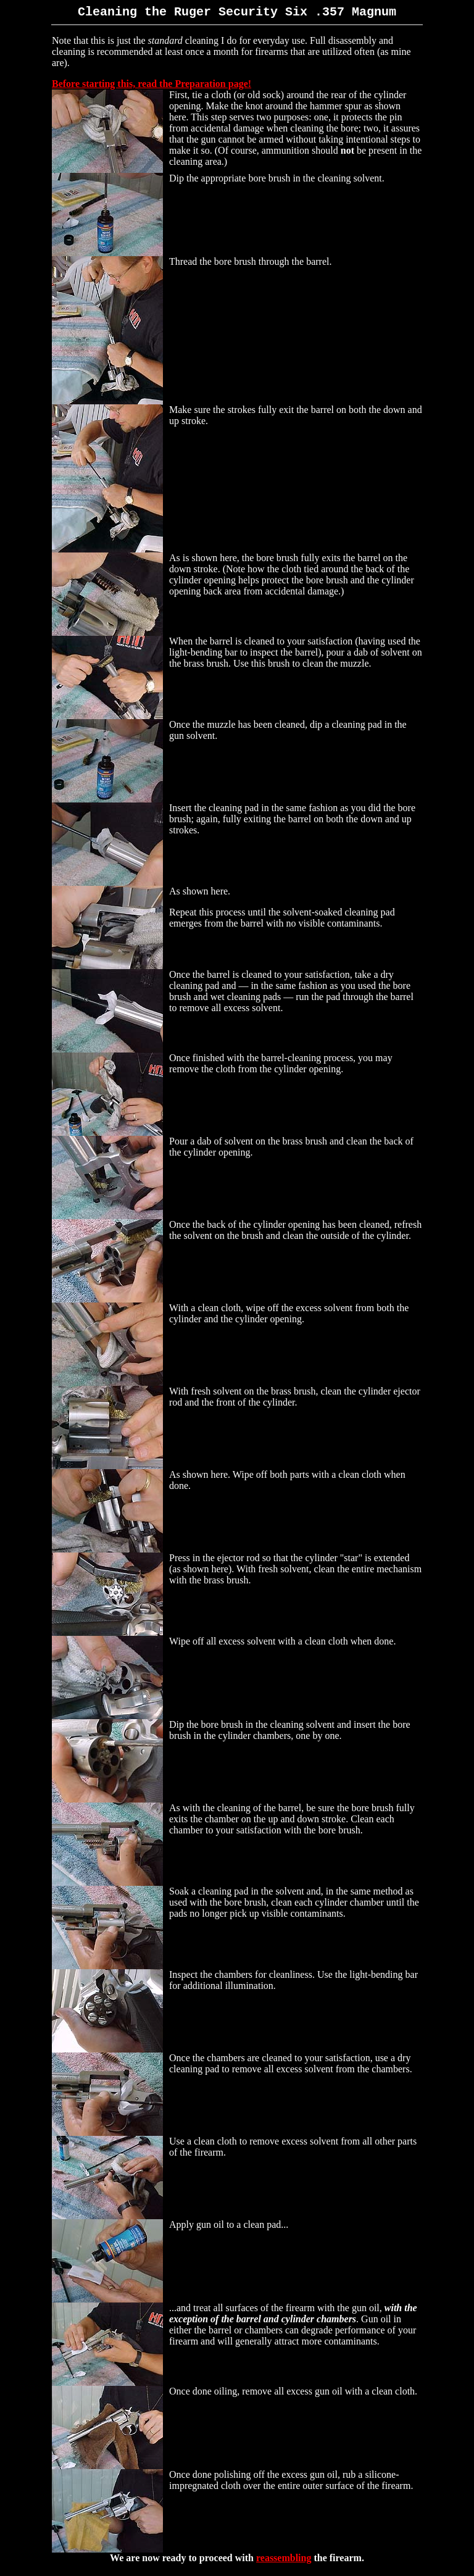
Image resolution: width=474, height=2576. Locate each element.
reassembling (283, 2560)
